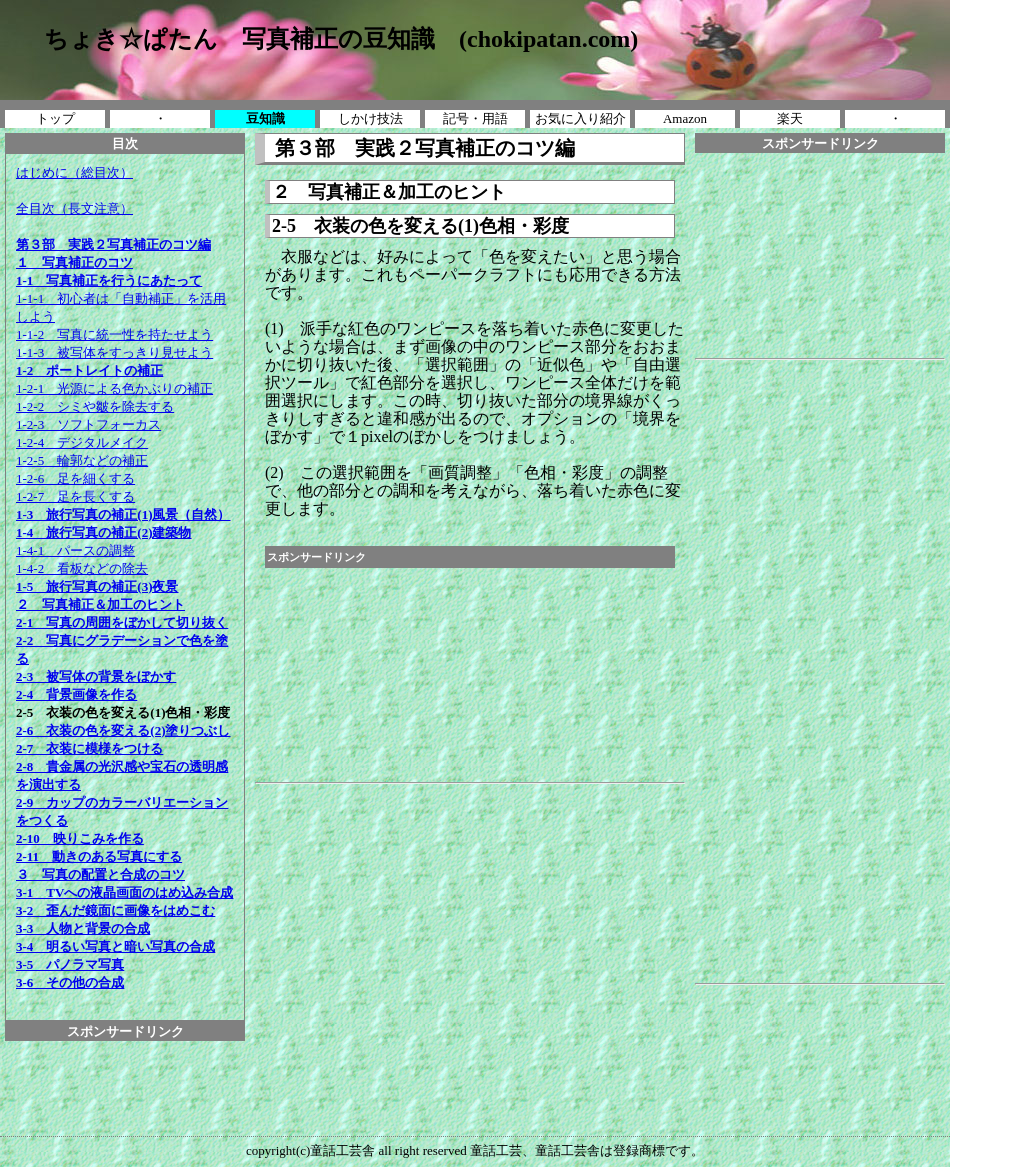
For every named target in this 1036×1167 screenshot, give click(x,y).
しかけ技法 (370, 118)
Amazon (685, 118)
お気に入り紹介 (580, 118)
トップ (55, 118)
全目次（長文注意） (74, 208)
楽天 (790, 118)
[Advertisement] (125, 1086)
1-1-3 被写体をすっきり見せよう (114, 352)
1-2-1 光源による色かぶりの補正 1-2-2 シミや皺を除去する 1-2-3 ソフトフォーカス (114, 406)
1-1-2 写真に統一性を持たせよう (114, 334)
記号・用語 (475, 118)
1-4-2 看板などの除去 (82, 568)
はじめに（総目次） (74, 172)
